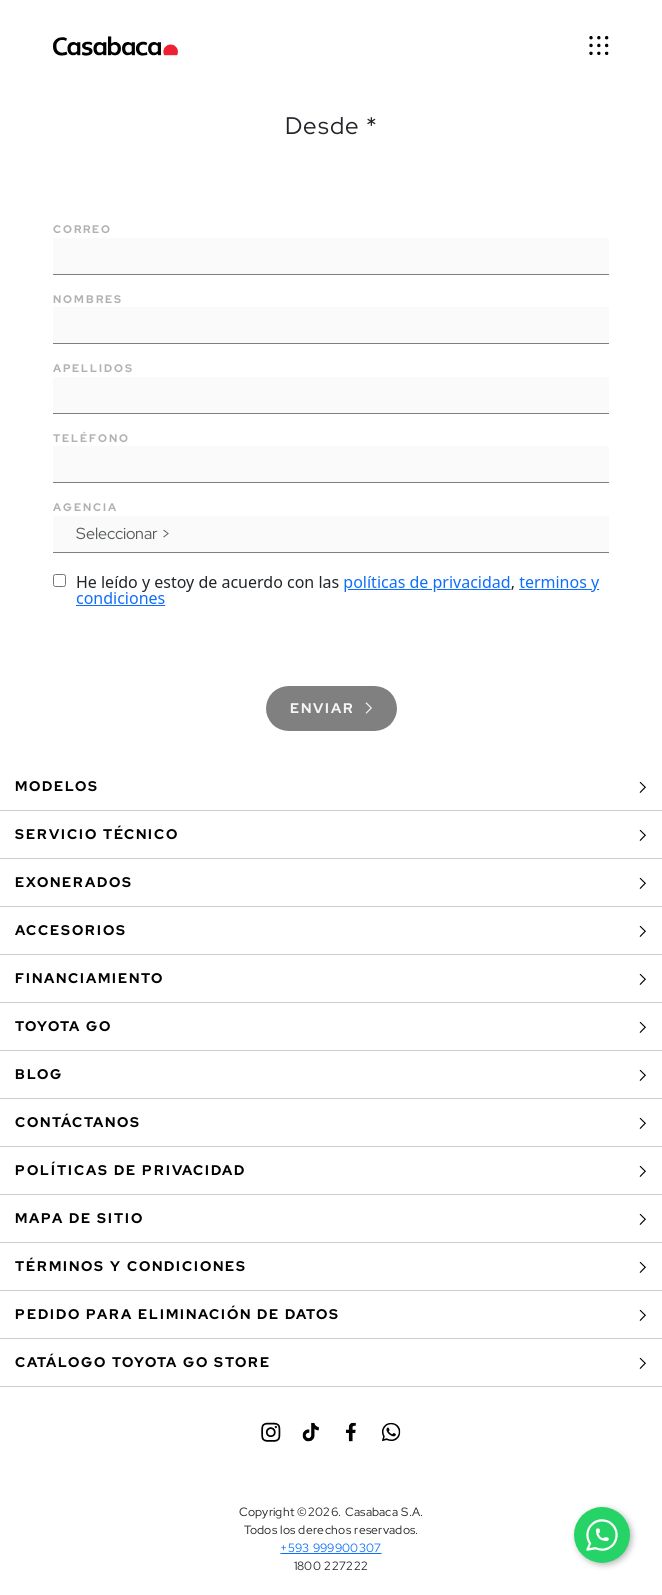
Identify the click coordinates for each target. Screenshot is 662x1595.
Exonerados (331, 882)
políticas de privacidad (426, 582)
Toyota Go (331, 1026)
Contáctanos (331, 1122)
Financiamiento (331, 978)
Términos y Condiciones (331, 1266)
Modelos (331, 786)
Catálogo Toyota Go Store (331, 1362)
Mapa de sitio (331, 1218)
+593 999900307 (330, 1548)
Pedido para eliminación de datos (331, 1314)
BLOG (331, 1074)
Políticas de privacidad (331, 1170)
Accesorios (331, 930)
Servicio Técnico (331, 834)
